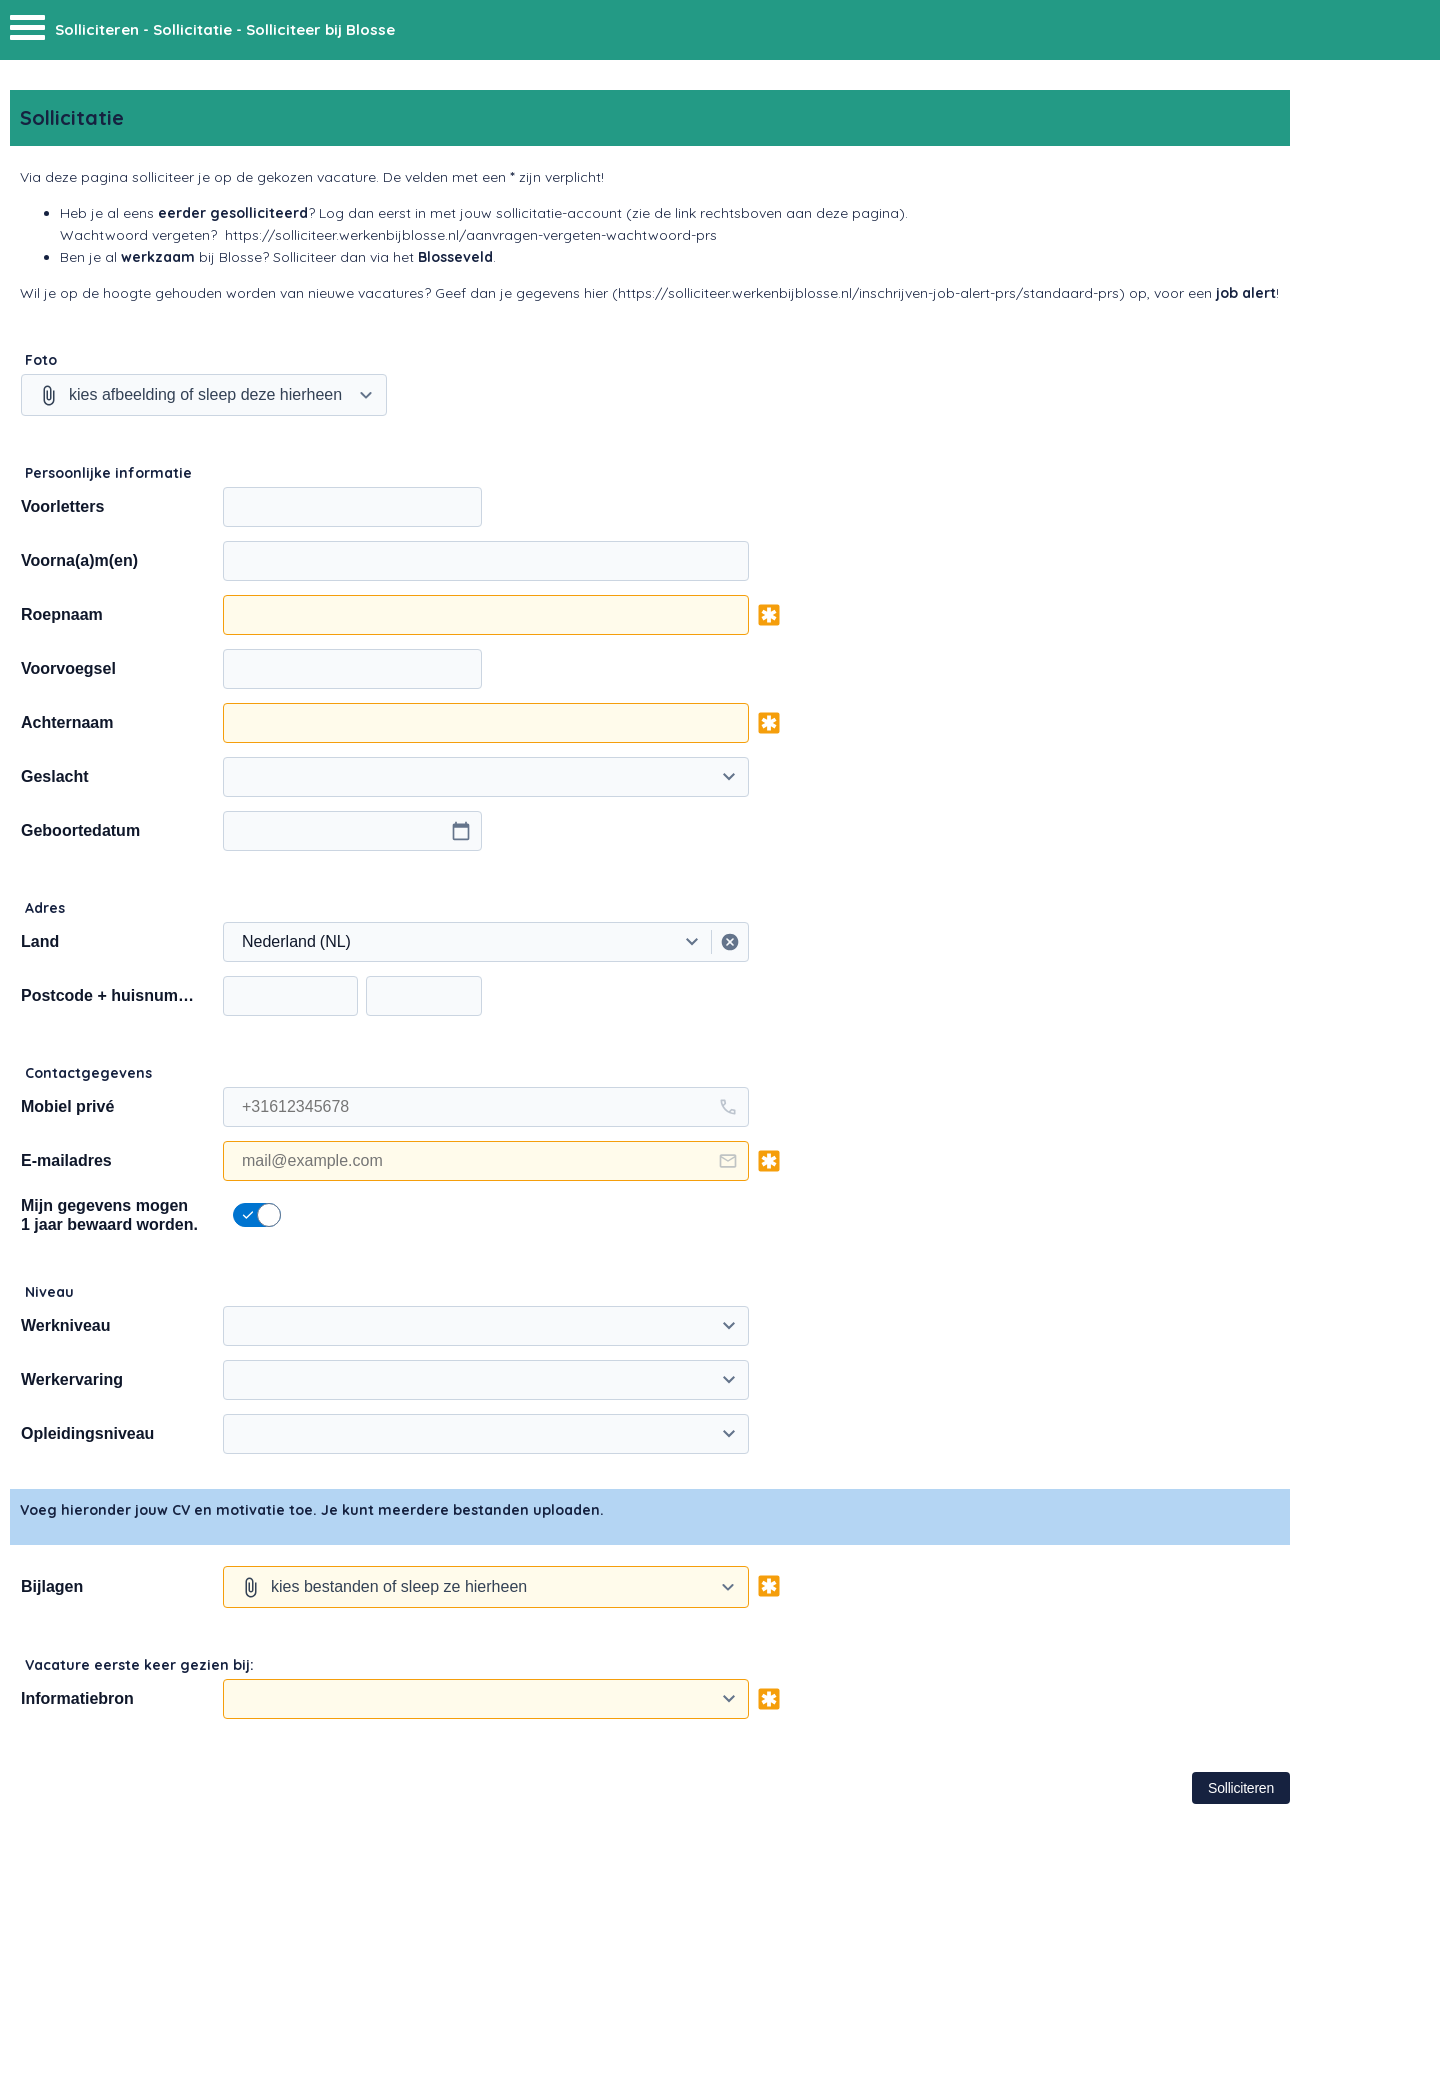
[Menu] (27, 32)
